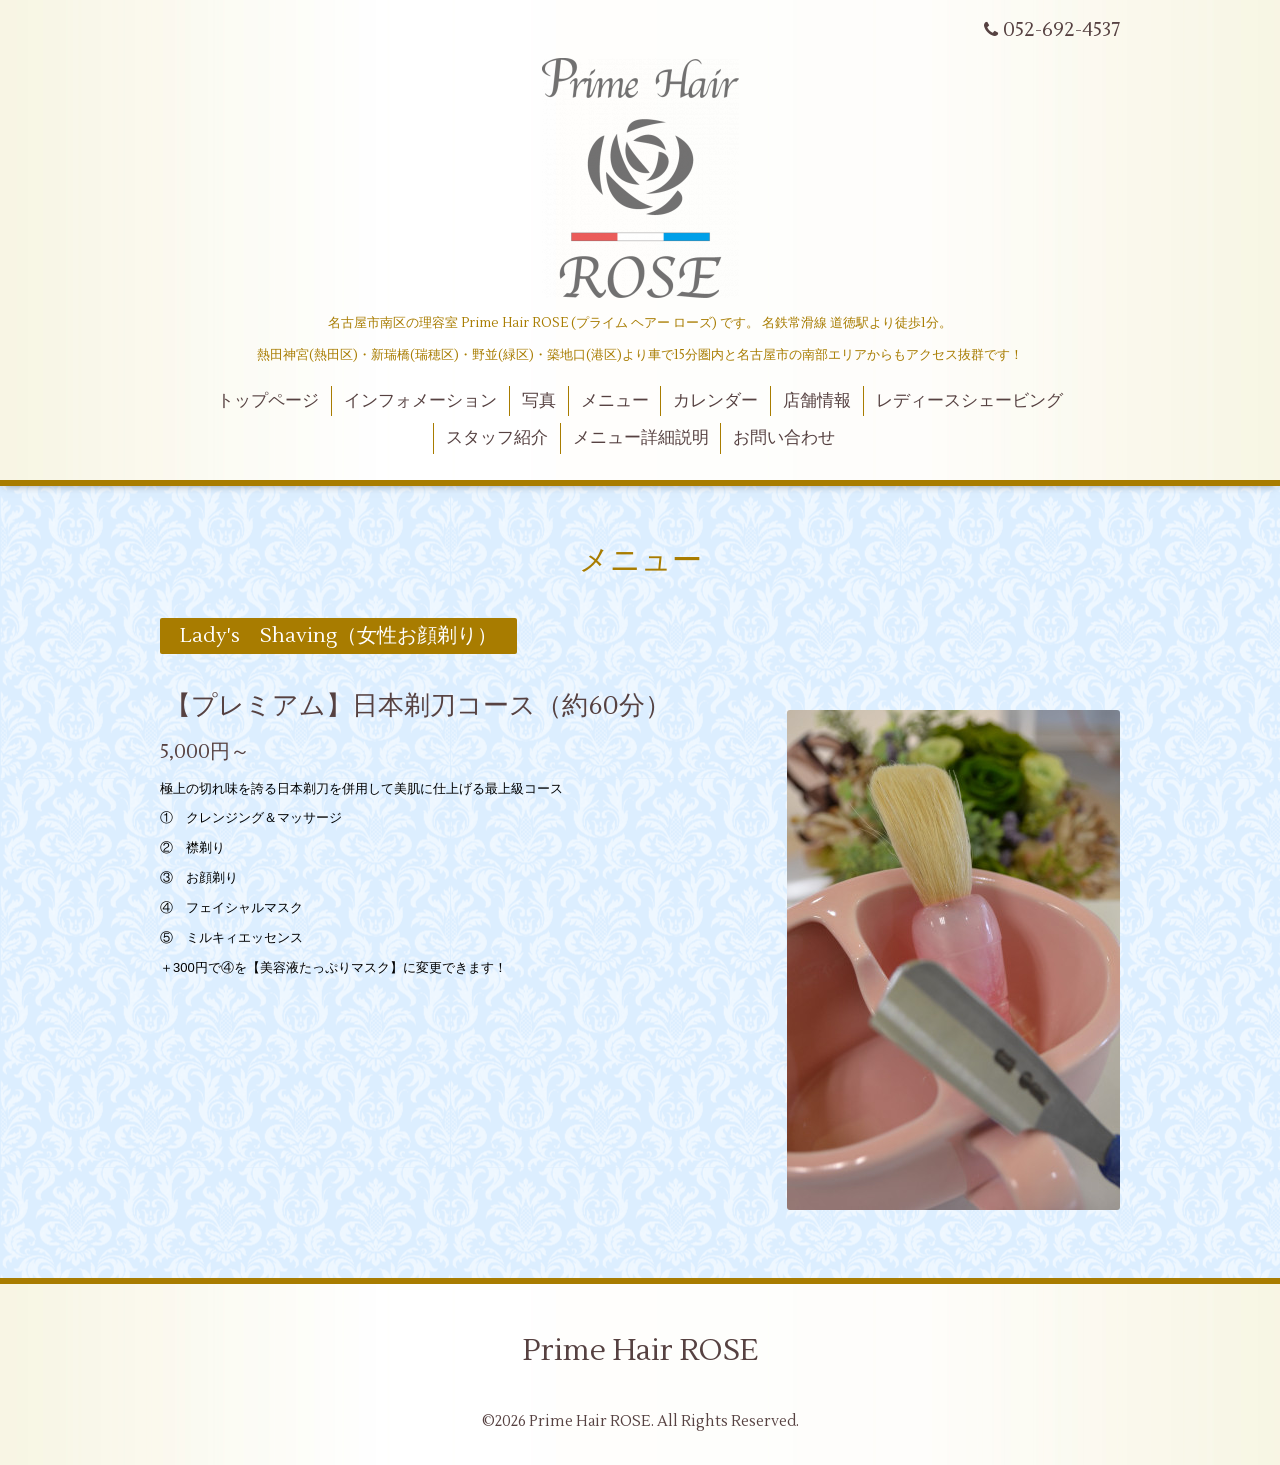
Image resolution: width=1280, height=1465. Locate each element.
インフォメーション (420, 401)
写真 (539, 401)
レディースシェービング (969, 401)
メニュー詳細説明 (641, 438)
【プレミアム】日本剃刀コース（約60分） (418, 705)
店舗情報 (817, 401)
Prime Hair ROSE (640, 1350)
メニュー (615, 401)
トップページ (268, 401)
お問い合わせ (784, 438)
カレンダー (715, 401)
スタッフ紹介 (497, 438)
